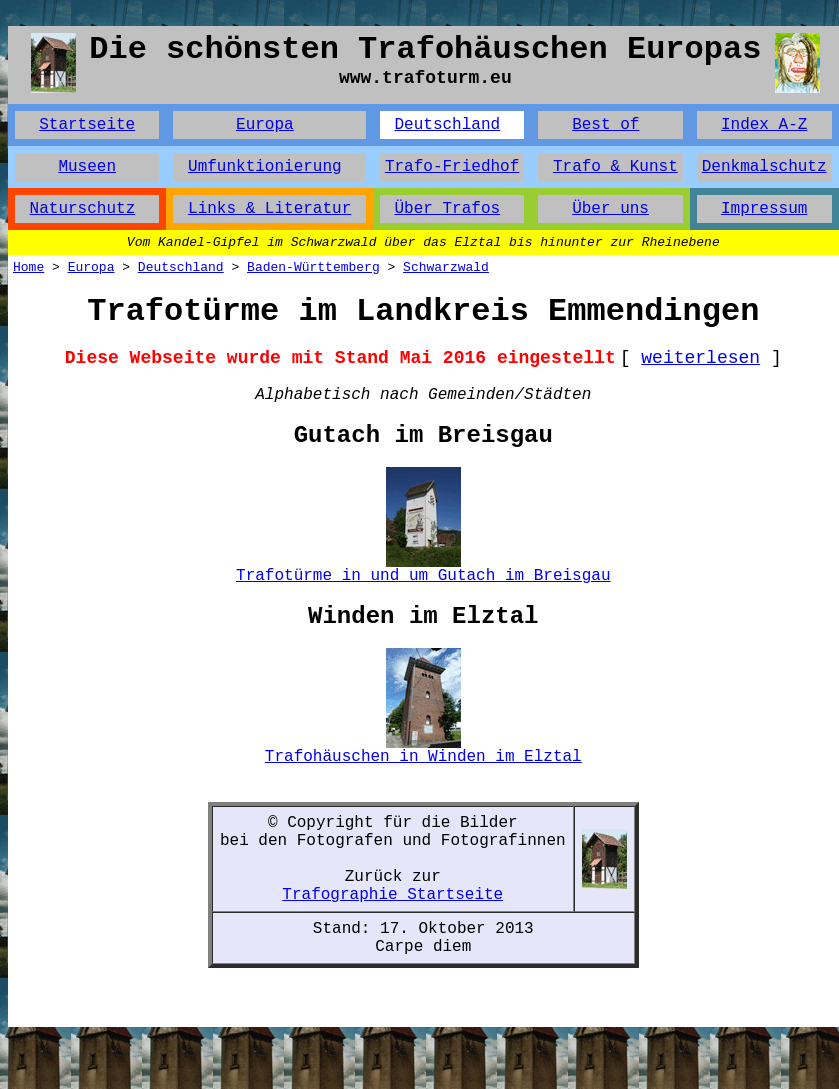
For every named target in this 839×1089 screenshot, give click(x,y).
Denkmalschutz (764, 167)
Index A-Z (764, 125)
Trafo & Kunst (615, 167)
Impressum (764, 209)
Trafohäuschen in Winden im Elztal (423, 757)
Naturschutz (83, 209)
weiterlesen (700, 358)
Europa (265, 125)
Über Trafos (447, 209)
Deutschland (447, 125)
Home (28, 267)
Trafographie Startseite (392, 895)
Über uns (610, 209)
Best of (605, 125)
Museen (87, 167)
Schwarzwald (446, 267)
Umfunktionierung (265, 167)
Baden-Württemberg (313, 267)
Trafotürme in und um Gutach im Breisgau (423, 576)
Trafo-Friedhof (452, 167)
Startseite (87, 125)
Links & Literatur (269, 209)
